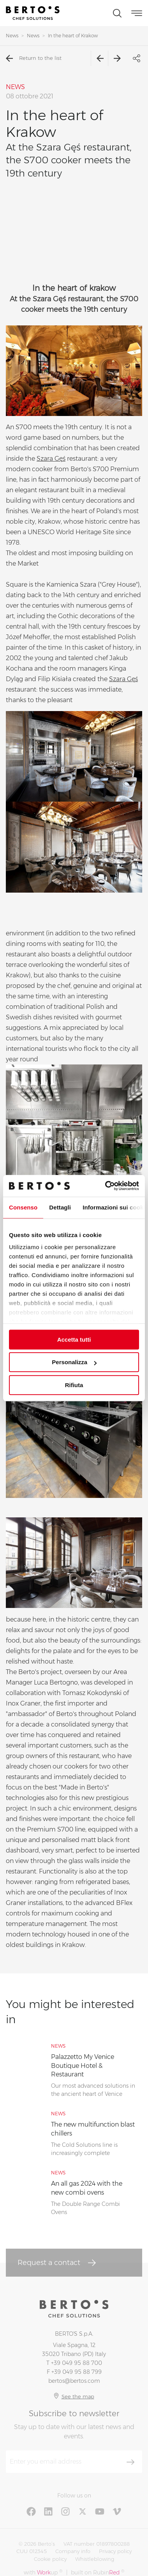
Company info (72, 2551)
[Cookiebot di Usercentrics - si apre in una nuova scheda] (105, 1186)
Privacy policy (115, 2551)
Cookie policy (50, 2559)
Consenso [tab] (23, 1207)
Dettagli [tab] (60, 1207)
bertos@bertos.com (74, 2380)
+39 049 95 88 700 (76, 2362)
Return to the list (34, 58)
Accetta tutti (74, 1339)
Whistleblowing (94, 2559)
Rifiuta (74, 1385)
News (12, 35)
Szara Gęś (51, 458)
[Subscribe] (130, 2462)
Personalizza (74, 1362)
